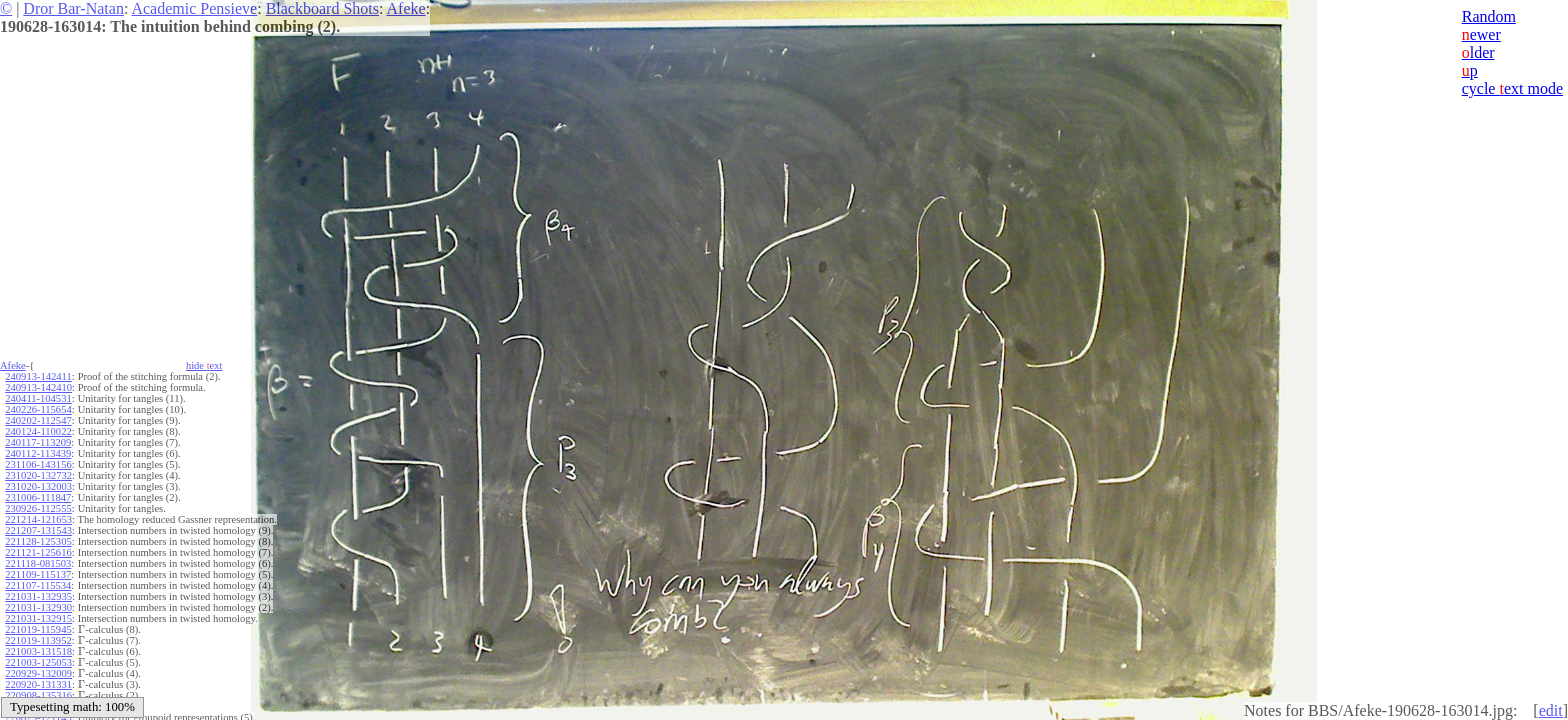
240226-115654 (38, 409)
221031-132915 (38, 618)
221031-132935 (38, 596)
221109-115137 (38, 574)
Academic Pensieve (194, 8)
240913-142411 (38, 376)
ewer (1481, 34)
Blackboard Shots (322, 8)
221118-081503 (38, 563)
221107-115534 (38, 585)
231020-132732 (38, 475)
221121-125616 (38, 552)
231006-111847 (38, 497)
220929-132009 (38, 673)
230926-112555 (38, 508)
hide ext (204, 365)
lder (1478, 52)
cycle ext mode (1512, 88)
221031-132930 (38, 607)
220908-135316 (38, 695)
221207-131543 (38, 530)
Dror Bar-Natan (73, 8)
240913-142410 (38, 387)
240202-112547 (38, 420)
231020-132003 (38, 486)
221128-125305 (38, 541)
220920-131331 (38, 684)
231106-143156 (38, 464)
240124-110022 (38, 431)
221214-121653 (38, 519)
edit (1551, 710)
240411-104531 (38, 398)
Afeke (406, 8)
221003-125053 (38, 662)
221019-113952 (38, 640)
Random (1489, 16)
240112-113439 (38, 453)
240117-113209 (38, 442)
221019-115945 (38, 629)
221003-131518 (38, 651)
